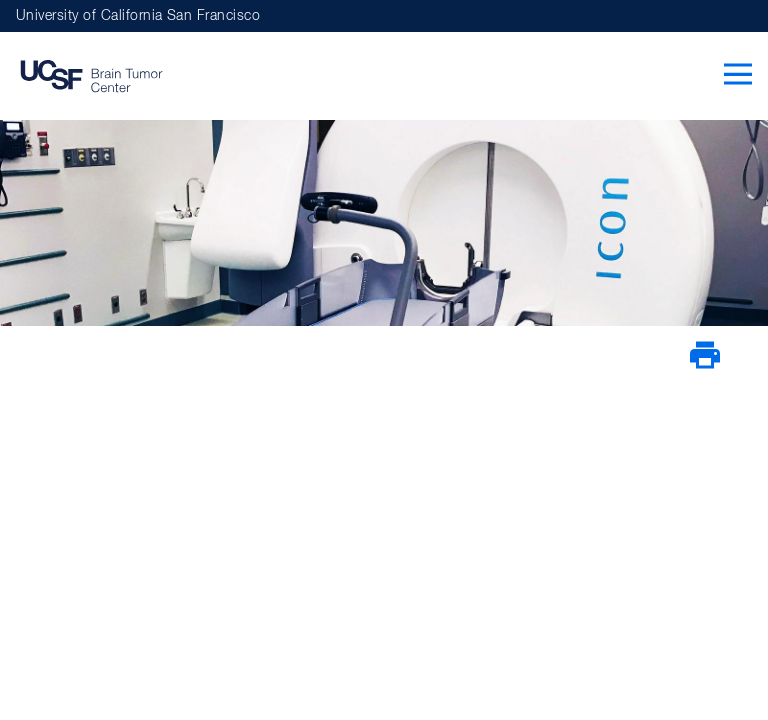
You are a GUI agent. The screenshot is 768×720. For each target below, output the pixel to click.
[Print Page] (705, 366)
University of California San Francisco (138, 16)
